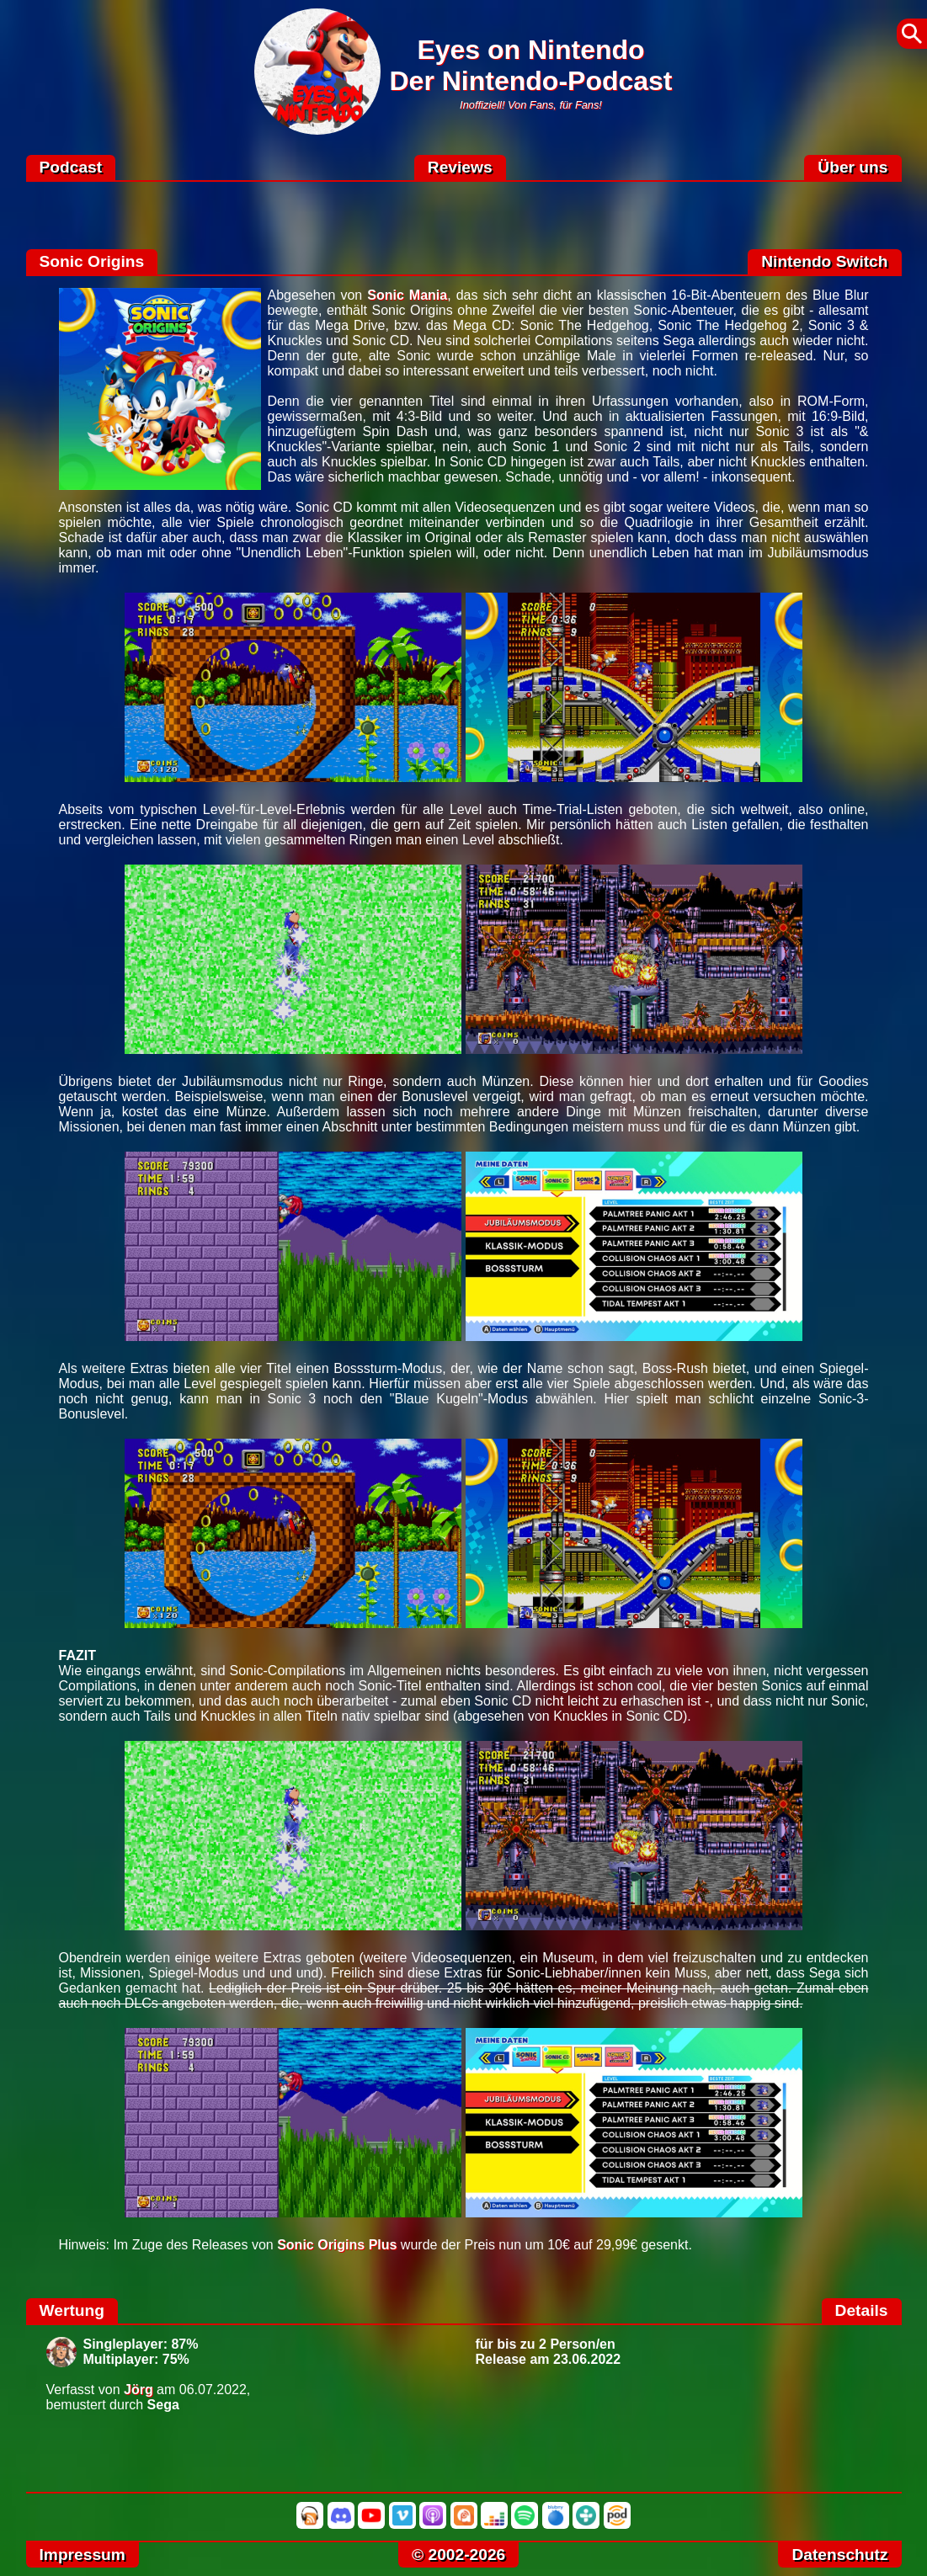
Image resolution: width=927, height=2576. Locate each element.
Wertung (72, 2310)
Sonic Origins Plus (337, 2245)
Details (861, 2310)
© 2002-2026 (458, 2554)
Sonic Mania (407, 295)
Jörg (138, 2389)
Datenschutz (839, 2554)
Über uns (852, 167)
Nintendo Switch (824, 261)
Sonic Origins (92, 261)
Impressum (82, 2554)
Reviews (460, 167)
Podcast (71, 167)
